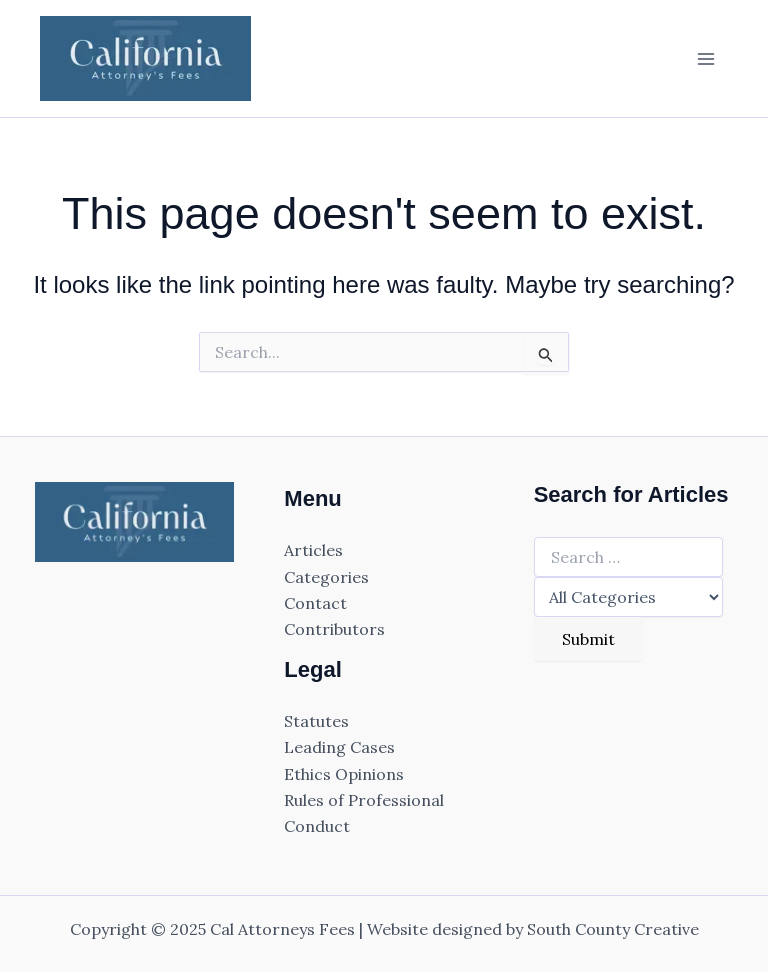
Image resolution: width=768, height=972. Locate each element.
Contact (315, 603)
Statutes (316, 721)
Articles (313, 550)
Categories (326, 577)
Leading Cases (339, 747)
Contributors (334, 629)
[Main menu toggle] (706, 59)
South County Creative (613, 929)
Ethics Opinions (344, 774)
